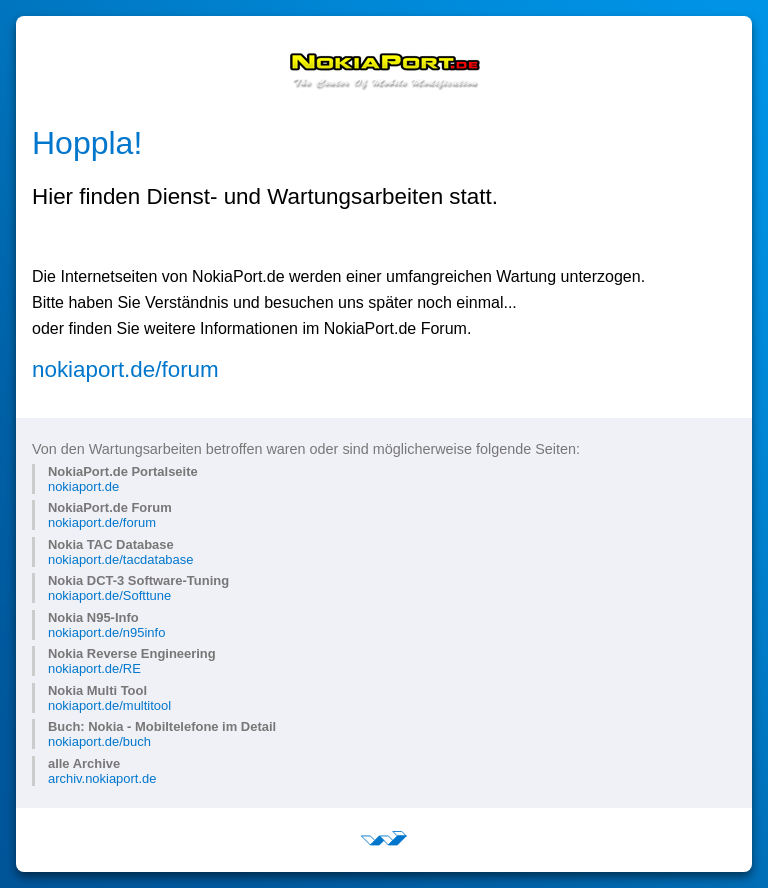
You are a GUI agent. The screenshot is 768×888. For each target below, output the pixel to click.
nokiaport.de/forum (125, 369)
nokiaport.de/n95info (106, 632)
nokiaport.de (83, 486)
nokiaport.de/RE (94, 668)
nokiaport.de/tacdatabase (120, 559)
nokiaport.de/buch (99, 741)
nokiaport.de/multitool (109, 705)
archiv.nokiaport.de (102, 778)
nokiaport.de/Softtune (109, 595)
